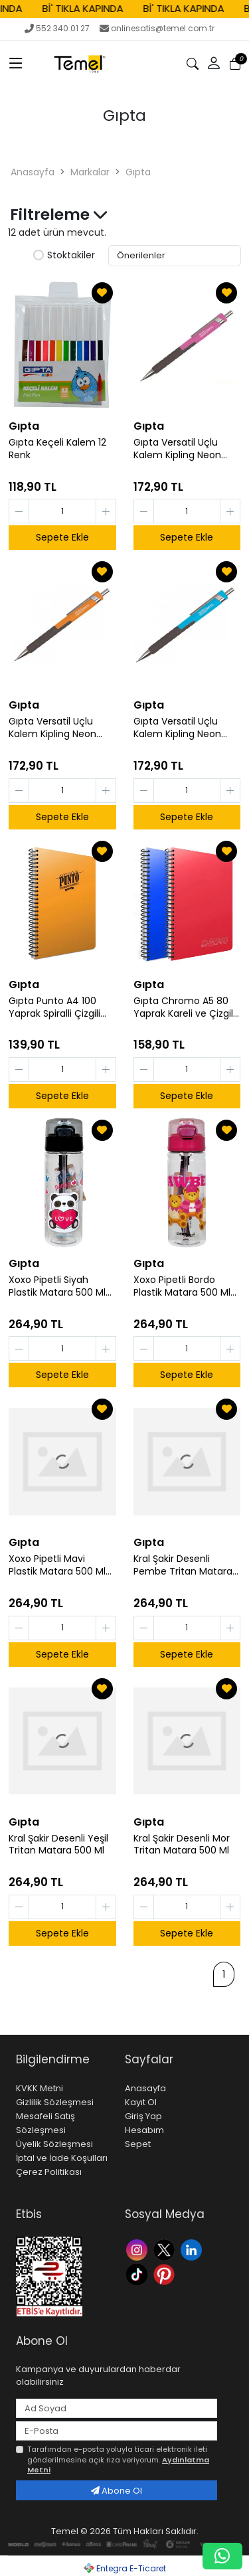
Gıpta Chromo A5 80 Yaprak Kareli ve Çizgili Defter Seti (184, 1007)
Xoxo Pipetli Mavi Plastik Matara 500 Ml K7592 (57, 1565)
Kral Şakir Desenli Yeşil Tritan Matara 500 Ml (58, 1844)
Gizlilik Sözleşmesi (55, 2102)
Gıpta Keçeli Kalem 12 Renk (57, 449)
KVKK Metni (39, 2088)
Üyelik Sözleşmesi (54, 2144)
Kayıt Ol (141, 2102)
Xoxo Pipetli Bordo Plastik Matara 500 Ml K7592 (181, 1286)
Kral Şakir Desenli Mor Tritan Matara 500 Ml (181, 1844)
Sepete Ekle (62, 537)
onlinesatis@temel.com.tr (157, 28)
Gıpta (138, 172)
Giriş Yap (143, 2116)
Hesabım (144, 2130)
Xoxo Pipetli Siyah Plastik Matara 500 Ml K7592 (57, 1286)
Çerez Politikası (49, 2172)
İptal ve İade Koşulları (62, 2158)
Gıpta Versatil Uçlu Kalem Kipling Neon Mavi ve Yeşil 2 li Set (178, 727)
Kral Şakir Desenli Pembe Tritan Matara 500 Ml (182, 1565)
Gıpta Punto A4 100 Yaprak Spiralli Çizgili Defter (54, 1007)
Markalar (90, 172)
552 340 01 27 (57, 28)
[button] (213, 63)
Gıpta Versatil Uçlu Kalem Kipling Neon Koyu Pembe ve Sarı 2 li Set (186, 449)
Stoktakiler (64, 255)
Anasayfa (32, 172)
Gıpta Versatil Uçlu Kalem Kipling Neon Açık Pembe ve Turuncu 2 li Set (52, 727)
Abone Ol (116, 2490)
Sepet (138, 2144)
